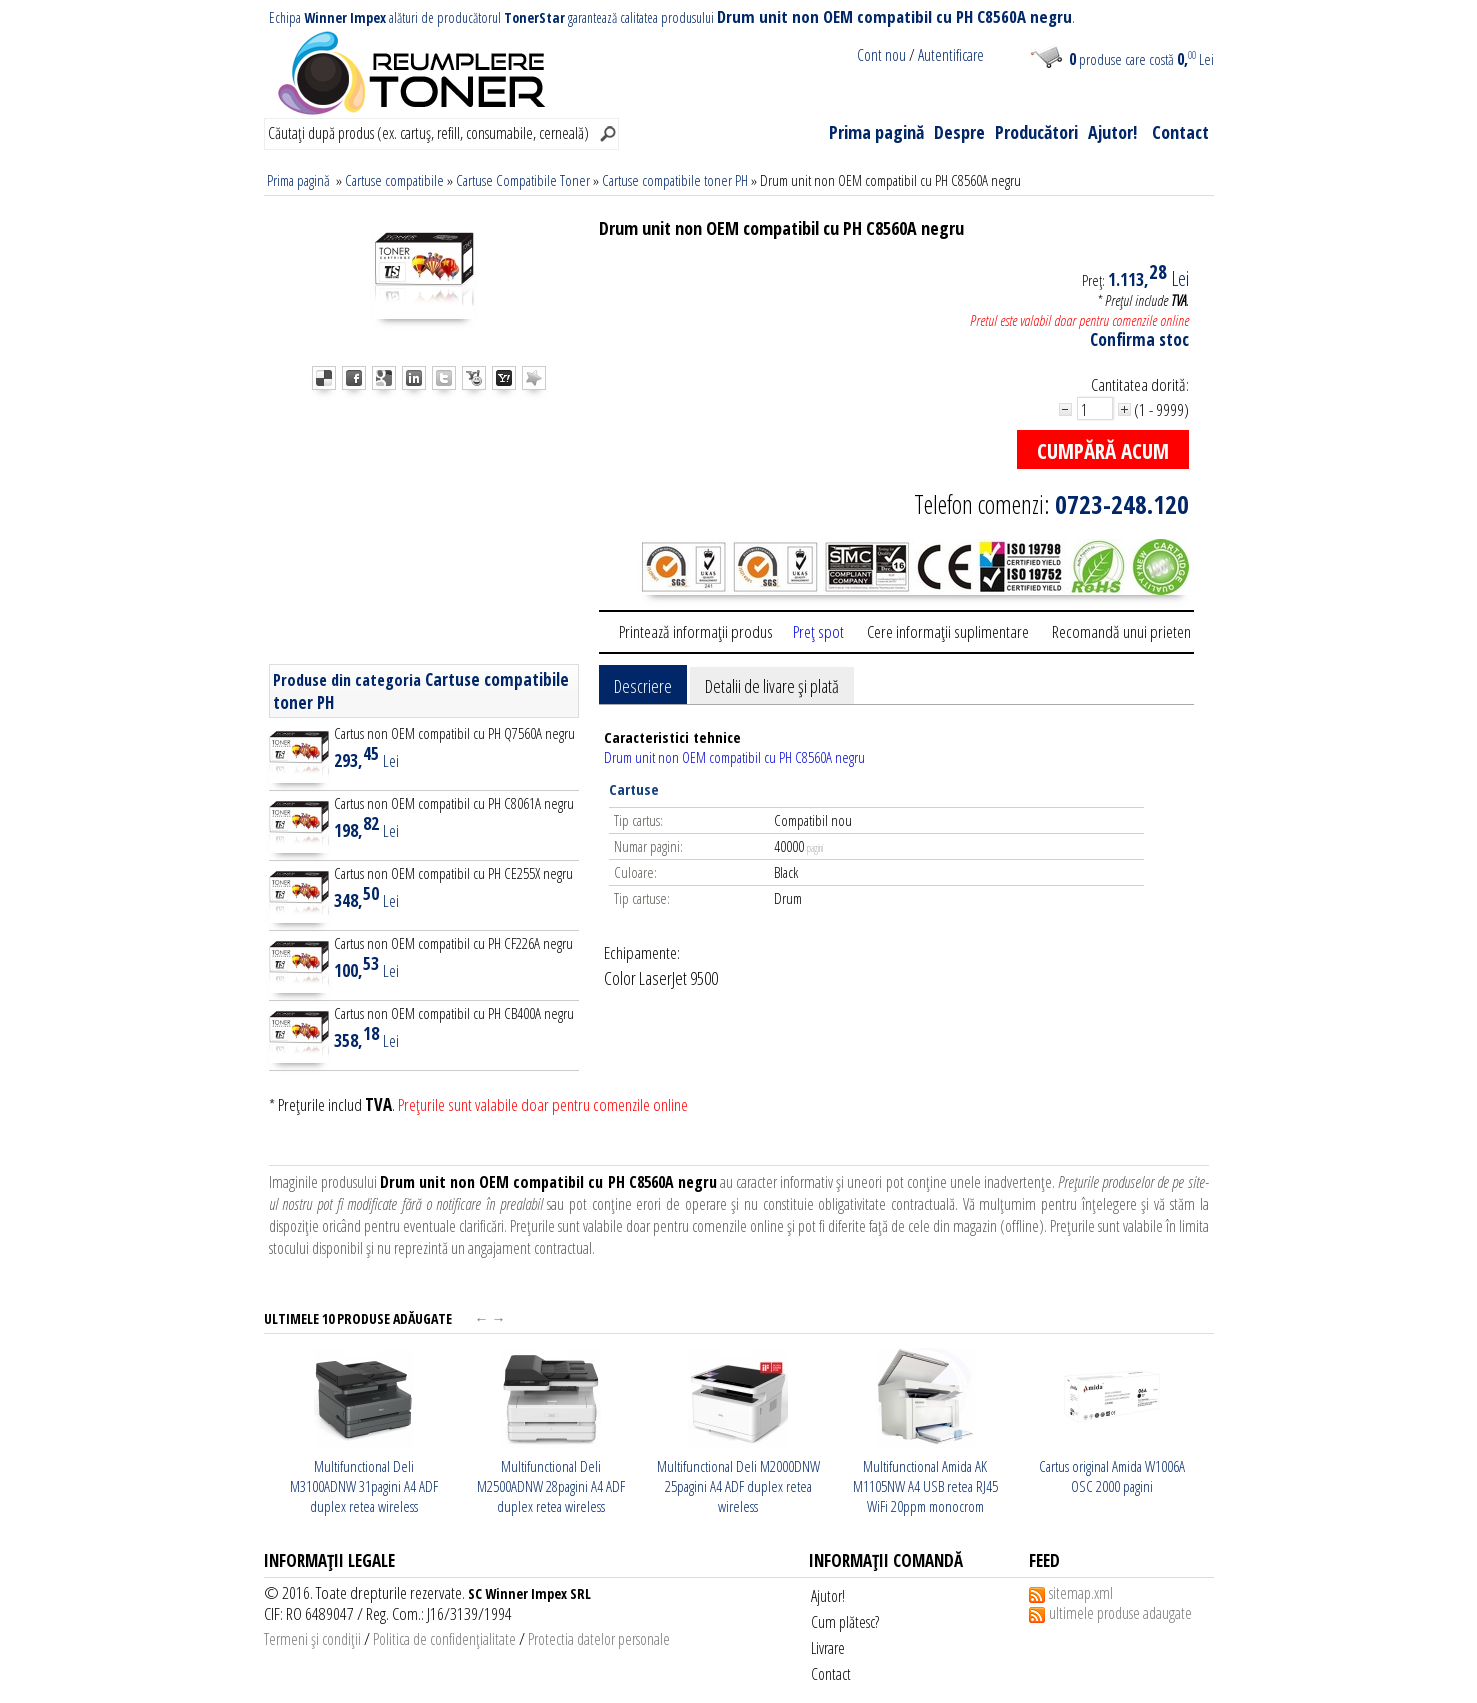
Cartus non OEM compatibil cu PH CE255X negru (453, 873)
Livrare (828, 1648)
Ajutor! (1112, 132)
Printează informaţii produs (696, 631)
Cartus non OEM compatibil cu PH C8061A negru (454, 803)
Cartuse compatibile (394, 180)
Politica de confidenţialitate (444, 1639)
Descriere (643, 686)
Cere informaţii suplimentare (948, 631)
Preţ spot (818, 631)
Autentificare (951, 55)
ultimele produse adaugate (1120, 1613)
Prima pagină (876, 132)
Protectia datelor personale (599, 1639)
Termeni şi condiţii (312, 1639)
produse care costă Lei (1141, 59)
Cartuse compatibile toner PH (675, 180)
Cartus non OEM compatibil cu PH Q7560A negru (454, 733)
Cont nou (881, 55)
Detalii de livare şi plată (772, 686)
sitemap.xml (1081, 1593)
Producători (1036, 132)
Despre (959, 132)
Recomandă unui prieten (1121, 631)
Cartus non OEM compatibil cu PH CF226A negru (453, 943)
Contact (1180, 132)
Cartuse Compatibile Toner (523, 180)
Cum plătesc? (845, 1622)
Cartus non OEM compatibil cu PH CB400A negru (454, 1013)
